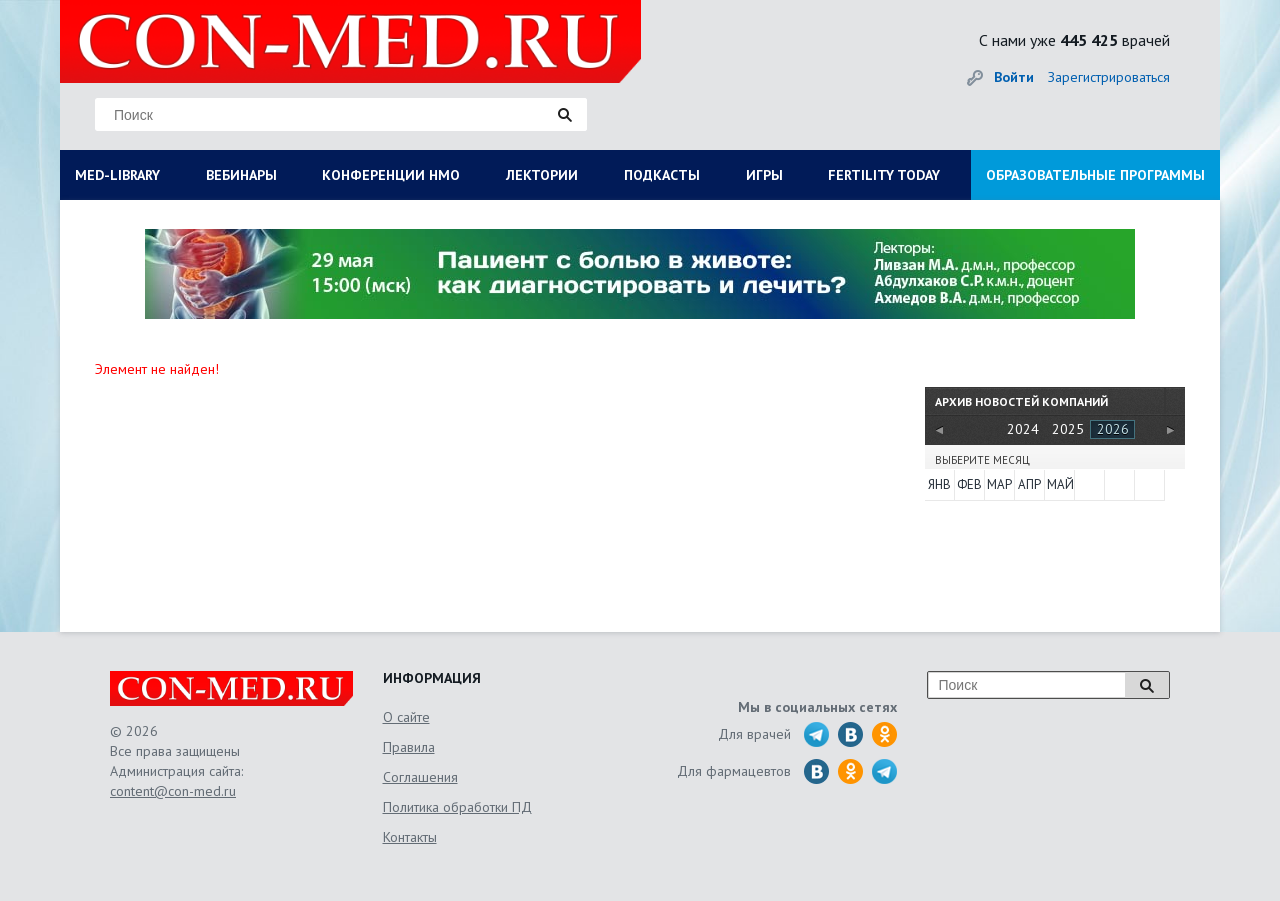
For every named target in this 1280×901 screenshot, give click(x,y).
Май (1060, 484)
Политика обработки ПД (457, 807)
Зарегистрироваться (1109, 77)
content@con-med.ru (173, 791)
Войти (1014, 77)
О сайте (406, 717)
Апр (1029, 484)
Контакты (410, 837)
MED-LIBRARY (117, 175)
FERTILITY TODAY (884, 175)
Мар (999, 484)
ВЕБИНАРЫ (241, 175)
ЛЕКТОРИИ (542, 175)
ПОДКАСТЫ (662, 175)
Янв (939, 484)
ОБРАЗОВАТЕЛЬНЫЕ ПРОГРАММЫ (1095, 175)
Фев (969, 484)
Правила (409, 747)
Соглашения (420, 777)
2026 (1113, 429)
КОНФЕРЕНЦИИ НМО (391, 175)
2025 (1068, 429)
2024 (1023, 429)
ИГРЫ (764, 175)
